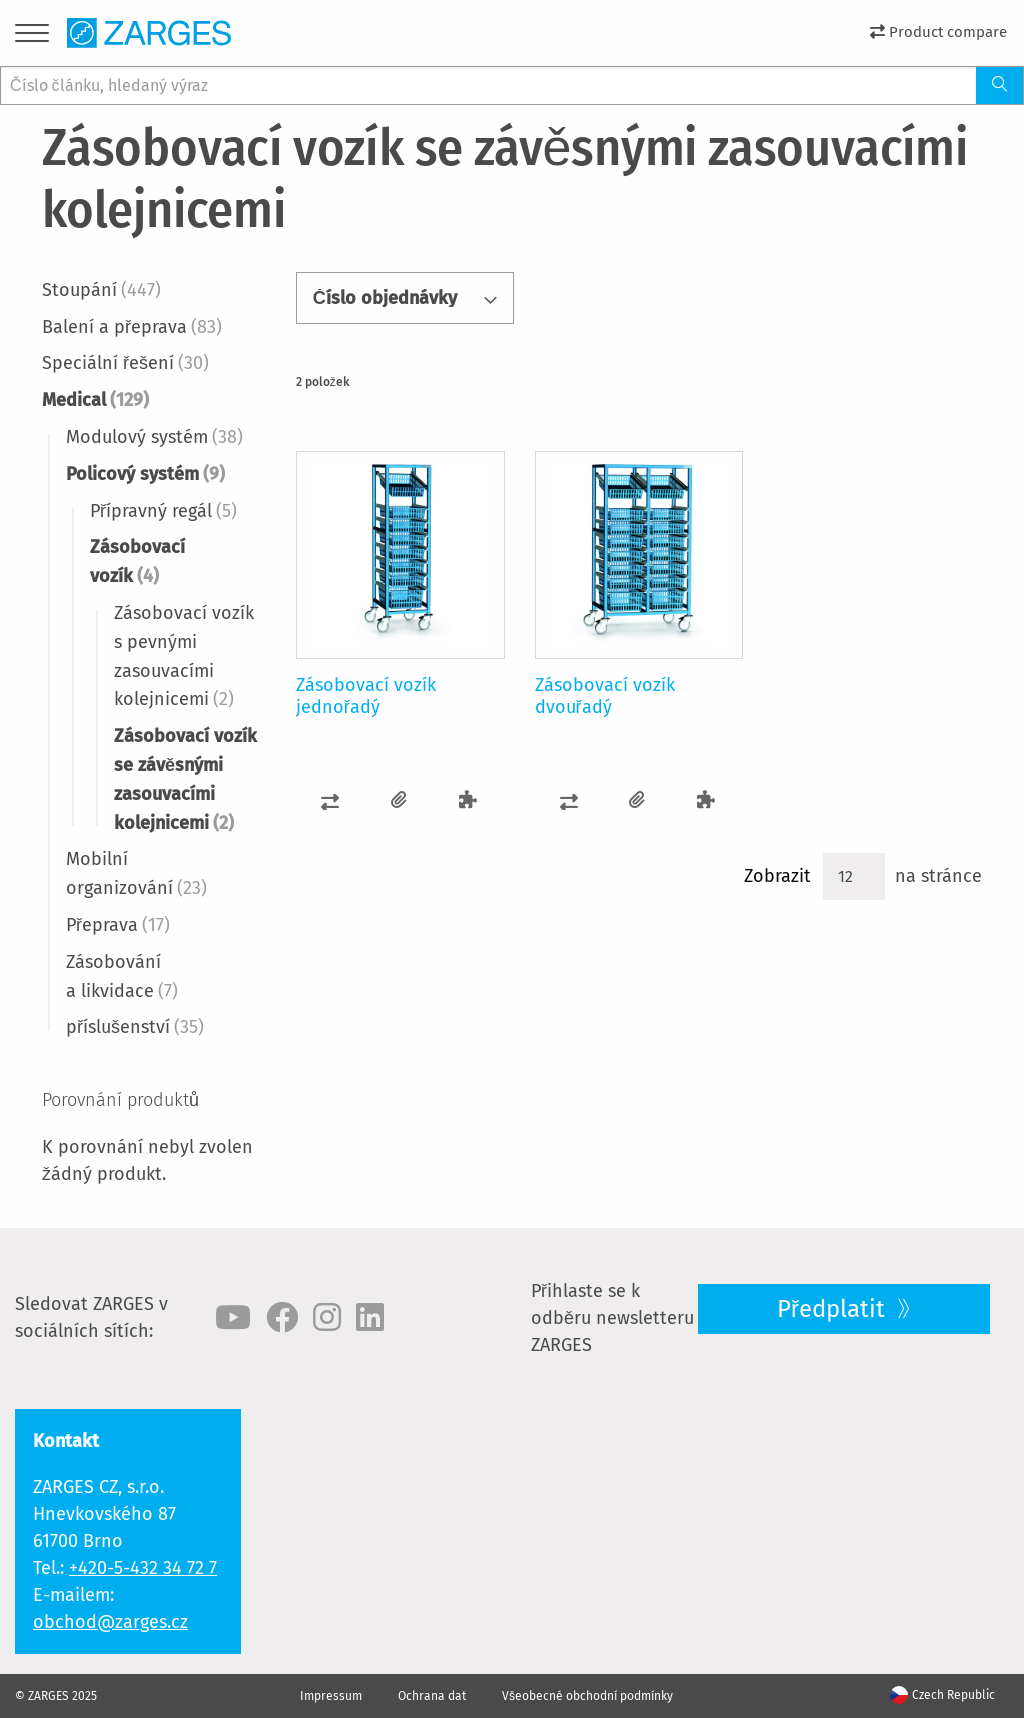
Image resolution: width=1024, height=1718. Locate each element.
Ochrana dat (432, 1696)
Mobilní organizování (136, 873)
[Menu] (32, 36)
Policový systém (145, 474)
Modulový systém (154, 437)
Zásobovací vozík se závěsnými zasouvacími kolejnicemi (185, 779)
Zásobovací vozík (137, 561)
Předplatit (834, 1309)
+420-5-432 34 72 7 (143, 1568)
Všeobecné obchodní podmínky (587, 1696)
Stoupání (101, 290)
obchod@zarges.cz (110, 1622)
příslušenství (135, 1027)
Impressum (331, 1696)
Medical (95, 400)
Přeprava (118, 925)
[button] (330, 800)
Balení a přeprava (132, 327)
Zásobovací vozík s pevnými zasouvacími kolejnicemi (184, 656)
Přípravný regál (163, 511)
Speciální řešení (125, 363)
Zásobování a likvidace (122, 976)
